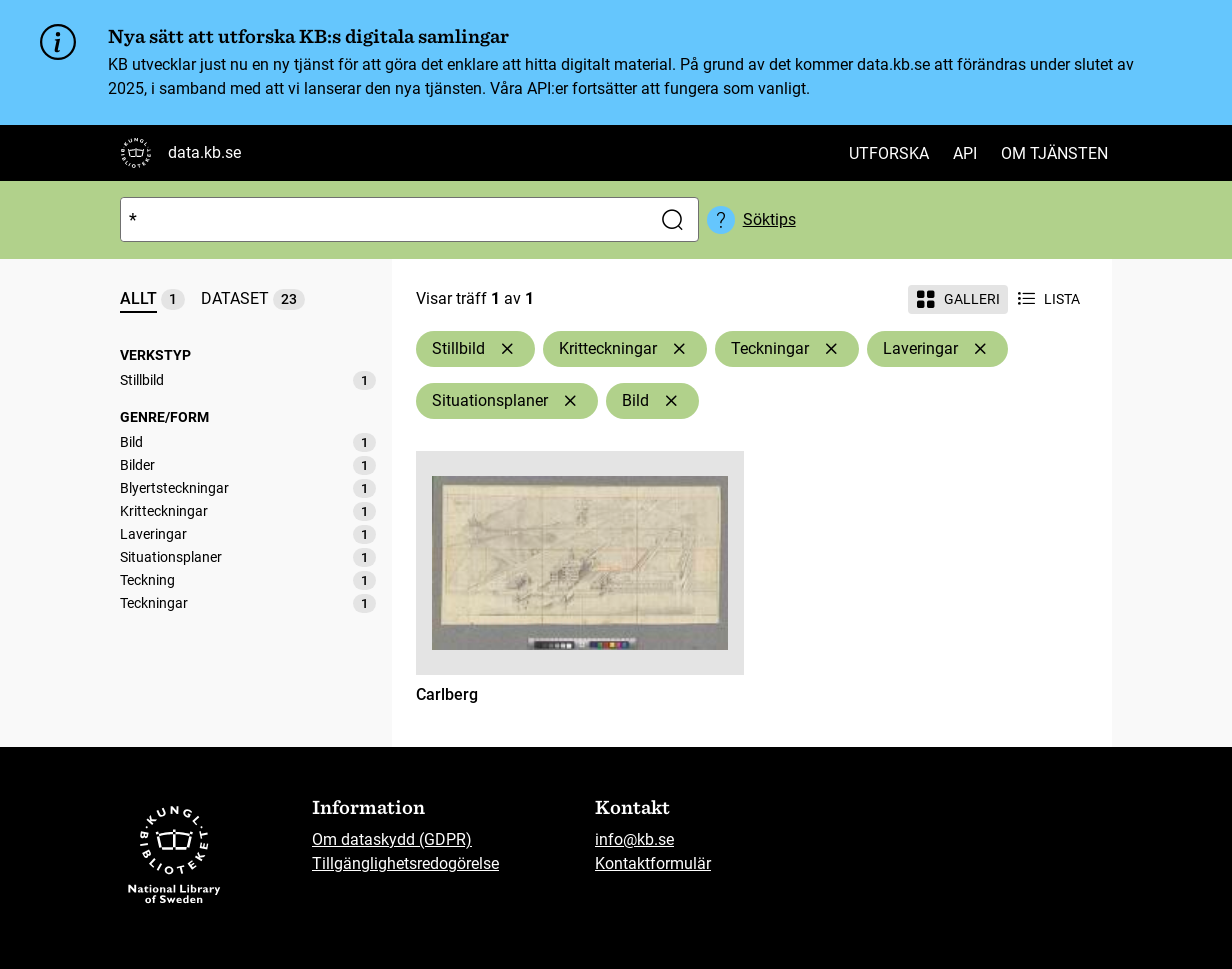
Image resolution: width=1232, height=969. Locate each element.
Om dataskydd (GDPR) (392, 839)
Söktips (769, 219)
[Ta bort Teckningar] (831, 349)
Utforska (889, 153)
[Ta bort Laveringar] (980, 349)
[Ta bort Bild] (671, 401)
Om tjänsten (1054, 153)
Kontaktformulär (653, 863)
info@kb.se (634, 839)
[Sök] (381, 219)
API (965, 153)
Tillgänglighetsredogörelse (405, 863)
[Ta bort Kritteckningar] (679, 349)
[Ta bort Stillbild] (507, 349)
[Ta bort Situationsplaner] (570, 401)
